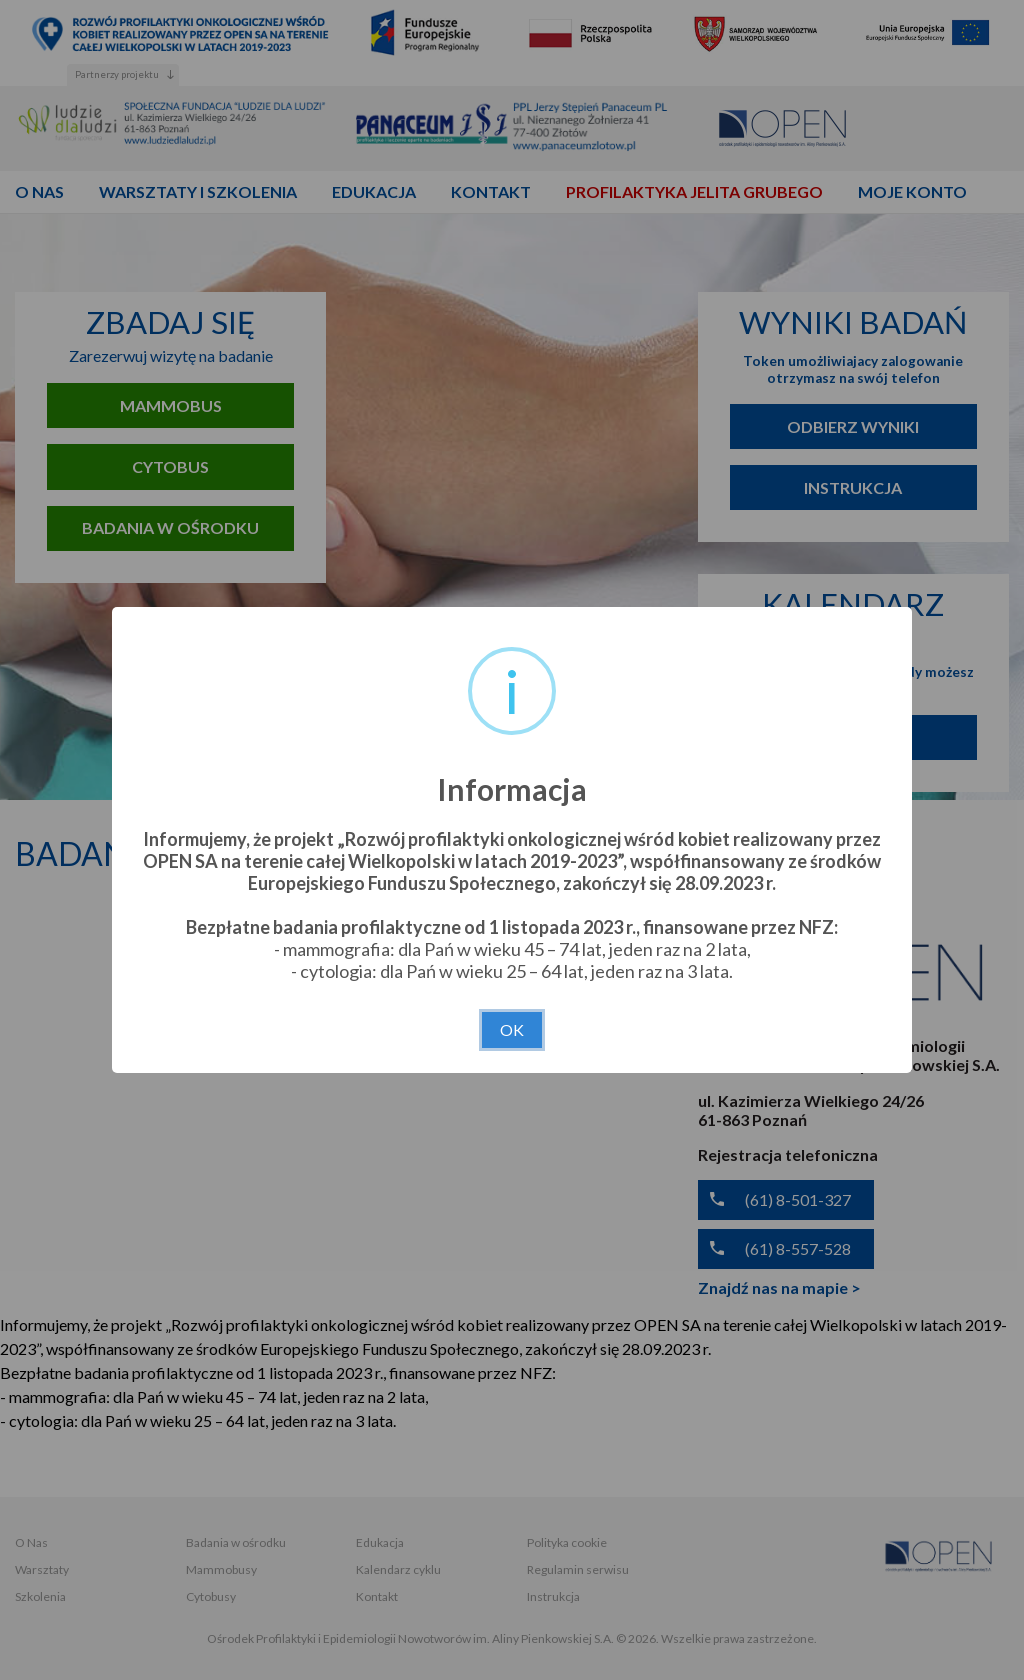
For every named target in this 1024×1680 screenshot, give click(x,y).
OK (512, 1029)
